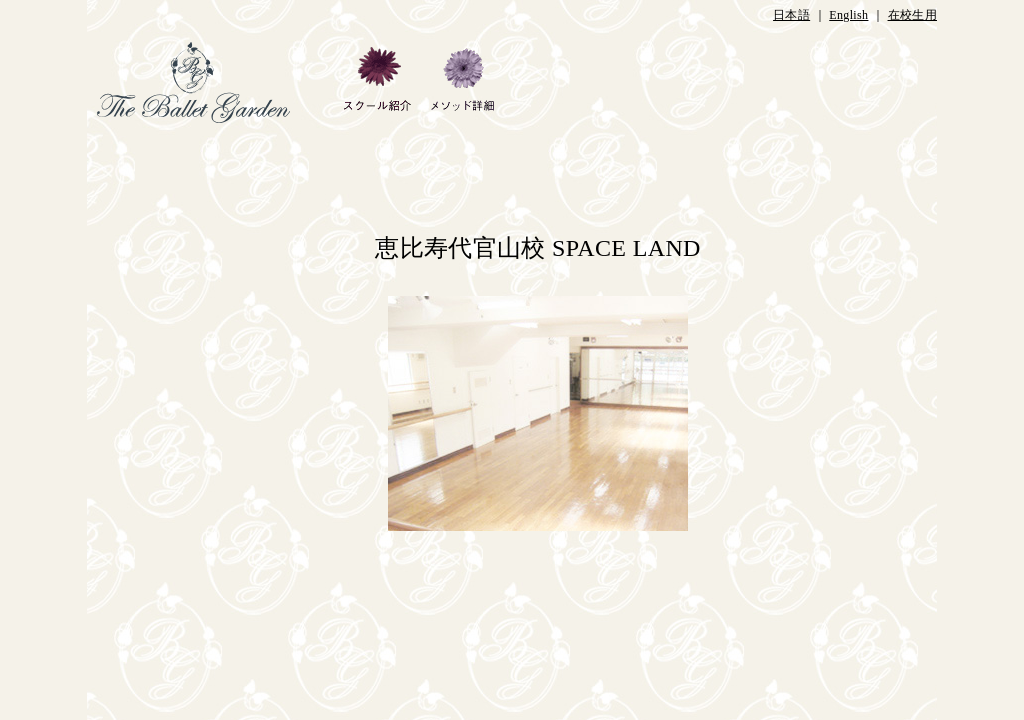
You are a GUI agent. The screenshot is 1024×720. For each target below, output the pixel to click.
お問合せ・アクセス (880, 82)
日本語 (791, 15)
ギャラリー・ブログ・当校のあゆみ (565, 82)
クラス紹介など (776, 82)
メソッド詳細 (462, 82)
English (848, 15)
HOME (210, 82)
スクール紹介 (376, 82)
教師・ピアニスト (677, 82)
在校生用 (912, 15)
